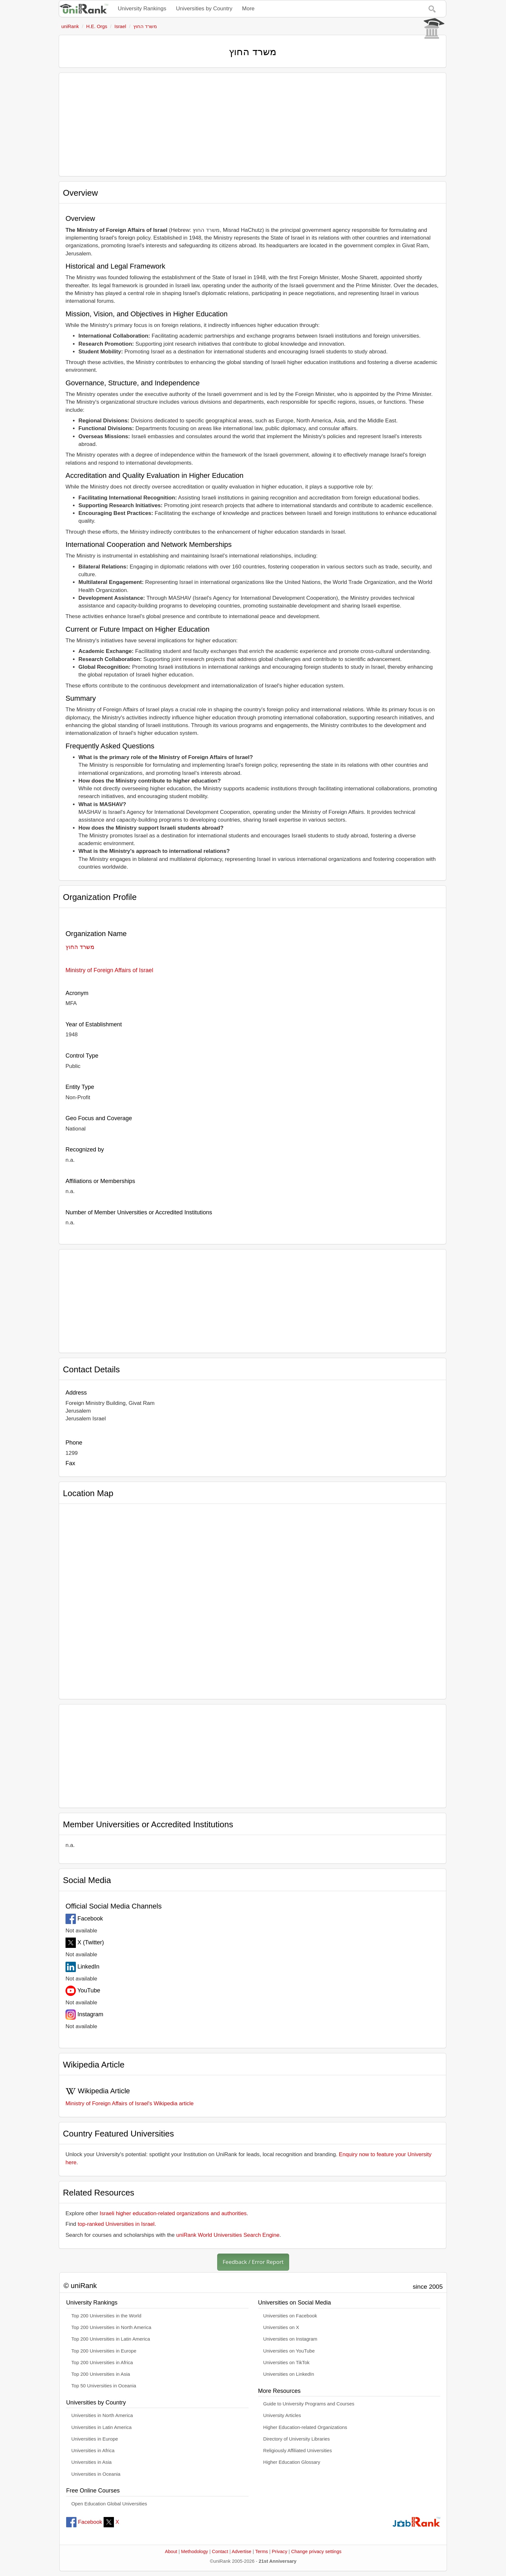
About (171, 2551)
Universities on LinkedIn (288, 2374)
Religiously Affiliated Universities (297, 2450)
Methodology (194, 2551)
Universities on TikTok (286, 2362)
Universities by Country (204, 8)
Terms (261, 2551)
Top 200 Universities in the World (106, 2315)
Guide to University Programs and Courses (308, 2403)
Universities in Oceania (95, 2474)
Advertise (241, 2551)
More (248, 8)
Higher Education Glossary (291, 2462)
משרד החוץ (80, 947)
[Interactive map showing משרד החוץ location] (253, 1598)
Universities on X (281, 2327)
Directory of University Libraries (296, 2439)
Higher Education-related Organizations (305, 2427)
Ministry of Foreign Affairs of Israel (109, 970)
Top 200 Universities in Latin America (110, 2339)
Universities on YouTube (289, 2351)
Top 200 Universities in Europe (104, 2351)
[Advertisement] (253, 124)
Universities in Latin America (101, 2427)
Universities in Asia (91, 2462)
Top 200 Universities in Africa (102, 2362)
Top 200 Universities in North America (111, 2327)
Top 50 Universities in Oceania (103, 2385)
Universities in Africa (93, 2450)
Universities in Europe (94, 2439)
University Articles (282, 2415)
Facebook (84, 2522)
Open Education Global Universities (109, 2503)
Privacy (279, 2551)
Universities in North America (102, 2415)
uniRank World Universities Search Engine (227, 2235)
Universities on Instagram (290, 2339)
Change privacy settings (316, 2551)
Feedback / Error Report (253, 2261)
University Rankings (142, 8)
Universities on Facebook (290, 2315)
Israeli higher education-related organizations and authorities (173, 2213)
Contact (220, 2551)
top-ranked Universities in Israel (116, 2224)
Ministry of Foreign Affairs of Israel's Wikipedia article (130, 2103)
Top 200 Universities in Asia (100, 2374)
